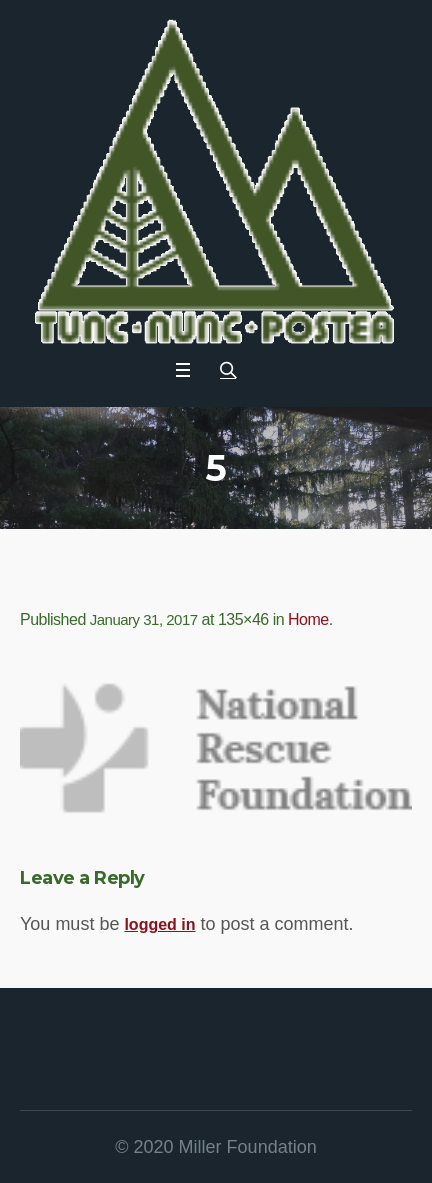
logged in (159, 924)
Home (308, 619)
